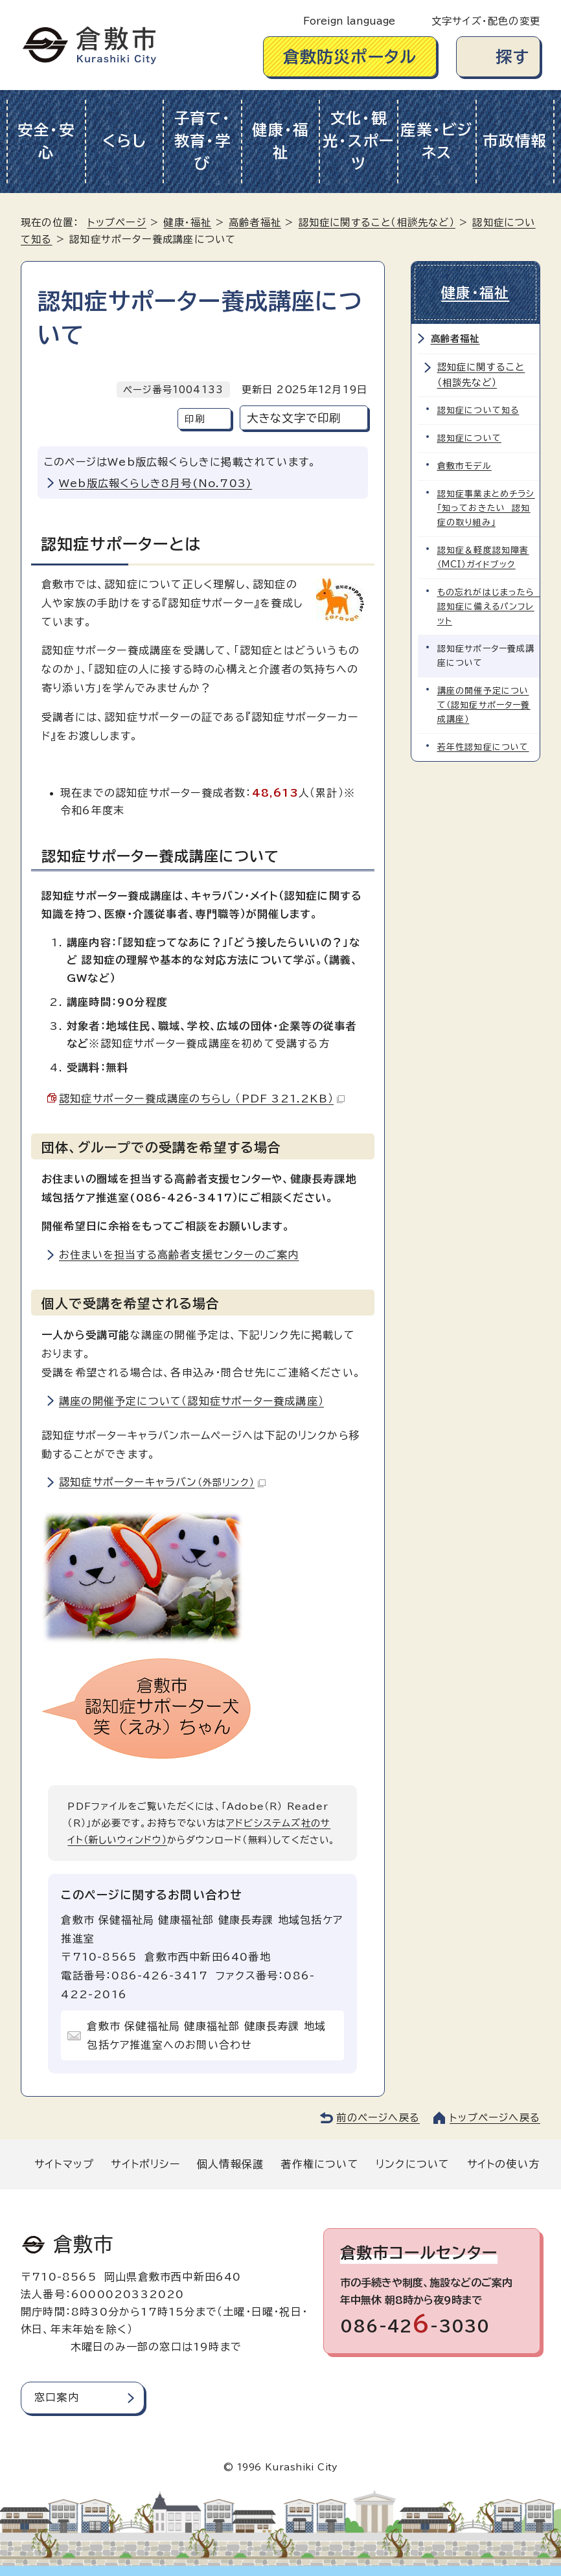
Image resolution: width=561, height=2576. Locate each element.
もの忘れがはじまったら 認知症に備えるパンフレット (488, 606)
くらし (124, 140)
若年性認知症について (483, 747)
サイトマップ (64, 2164)
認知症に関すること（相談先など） (377, 222)
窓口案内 (56, 2397)
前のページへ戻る (378, 2118)
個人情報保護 (230, 2164)
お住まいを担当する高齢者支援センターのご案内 (179, 1254)
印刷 (194, 419)
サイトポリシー (145, 2164)
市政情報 (515, 140)
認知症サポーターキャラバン (162, 1482)
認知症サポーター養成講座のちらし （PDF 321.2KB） (202, 1098)
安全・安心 (45, 141)
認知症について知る (478, 410)
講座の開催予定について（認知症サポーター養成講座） (191, 1401)
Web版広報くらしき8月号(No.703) (155, 483)
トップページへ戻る (495, 2118)
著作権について (319, 2164)
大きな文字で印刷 (294, 418)
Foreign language (349, 21)
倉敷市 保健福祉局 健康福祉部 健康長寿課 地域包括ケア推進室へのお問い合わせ (206, 2035)
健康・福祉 (280, 141)
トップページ (116, 222)
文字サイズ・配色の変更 (485, 21)
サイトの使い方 (503, 2164)
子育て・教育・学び (202, 141)
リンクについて (413, 2164)
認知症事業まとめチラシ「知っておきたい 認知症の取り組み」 (486, 508)
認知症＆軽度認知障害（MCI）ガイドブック (483, 557)
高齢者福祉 (255, 222)
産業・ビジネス (436, 141)
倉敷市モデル (464, 466)
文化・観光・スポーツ (359, 141)
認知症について (469, 438)
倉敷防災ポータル (350, 57)
